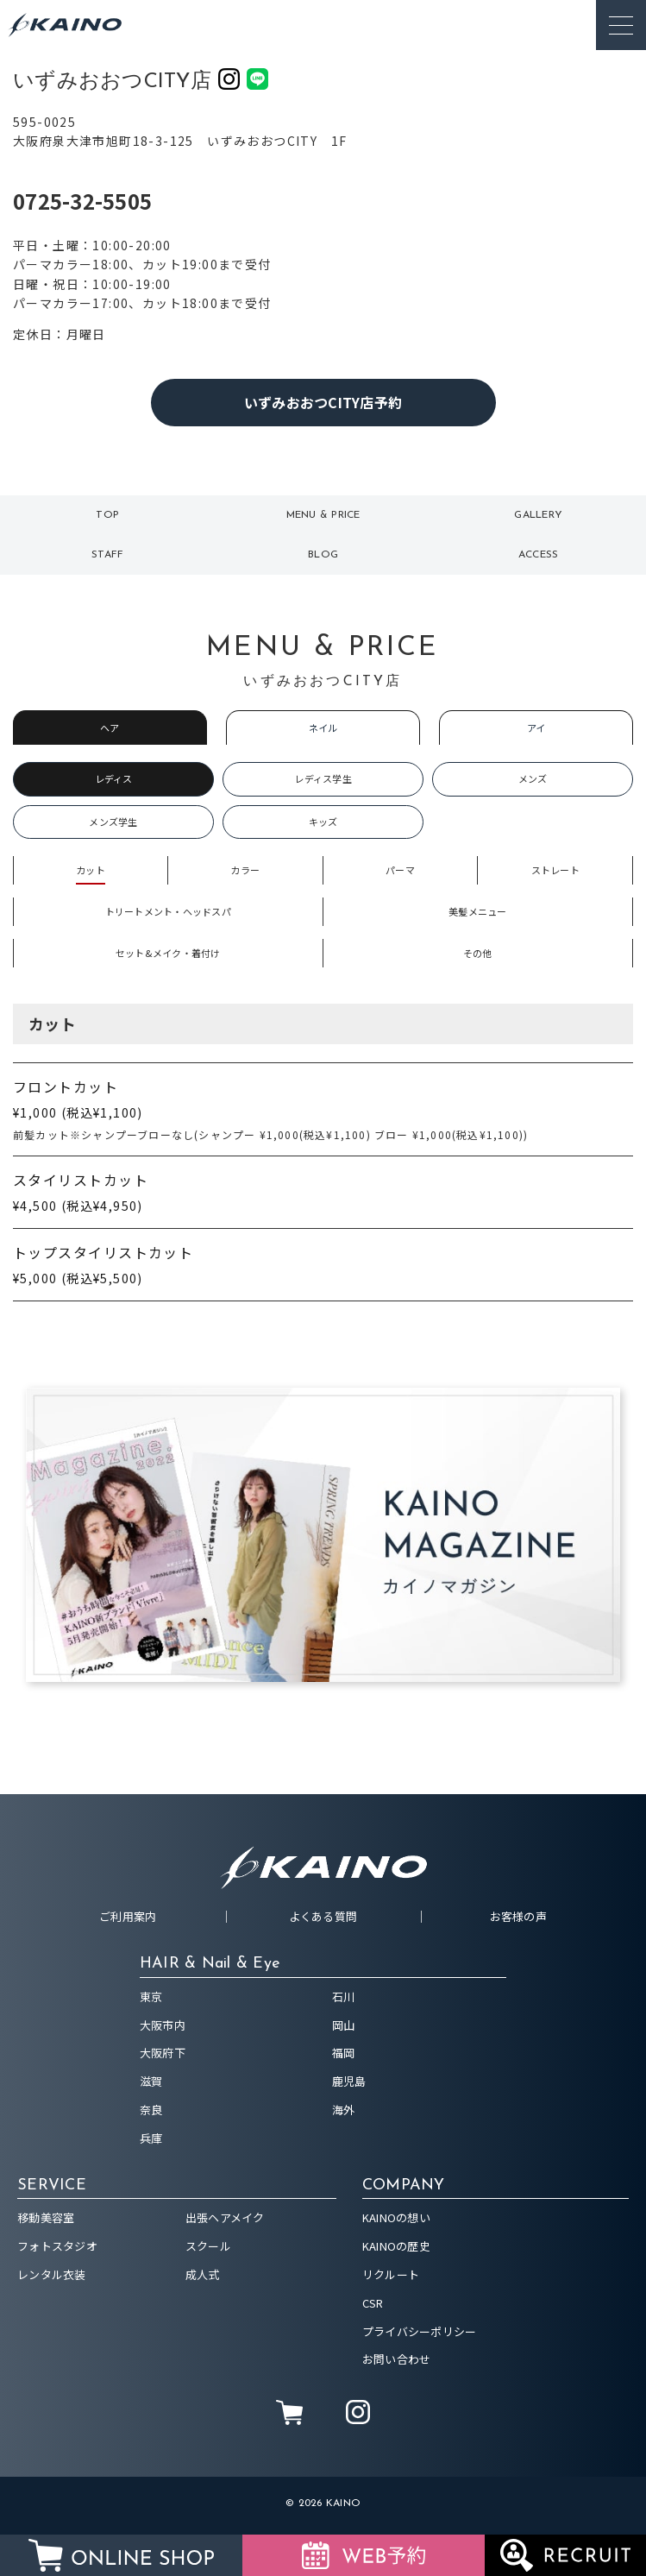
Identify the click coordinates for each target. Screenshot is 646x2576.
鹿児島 (349, 2081)
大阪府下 (162, 2052)
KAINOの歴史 (396, 2246)
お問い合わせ (396, 2359)
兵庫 (151, 2138)
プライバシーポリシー (419, 2331)
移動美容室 (45, 2217)
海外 (343, 2109)
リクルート (390, 2274)
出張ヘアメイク (225, 2217)
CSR (373, 2303)
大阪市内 (162, 2025)
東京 (151, 1996)
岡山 (343, 2025)
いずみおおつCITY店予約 (323, 402)
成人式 (202, 2274)
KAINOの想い (396, 2217)
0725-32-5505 (82, 201)
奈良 (151, 2109)
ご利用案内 (127, 1916)
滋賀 (151, 2081)
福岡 (343, 2052)
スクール (208, 2246)
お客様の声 (518, 1916)
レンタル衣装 (51, 2274)
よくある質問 (323, 1916)
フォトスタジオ (57, 2246)
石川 (343, 1996)
